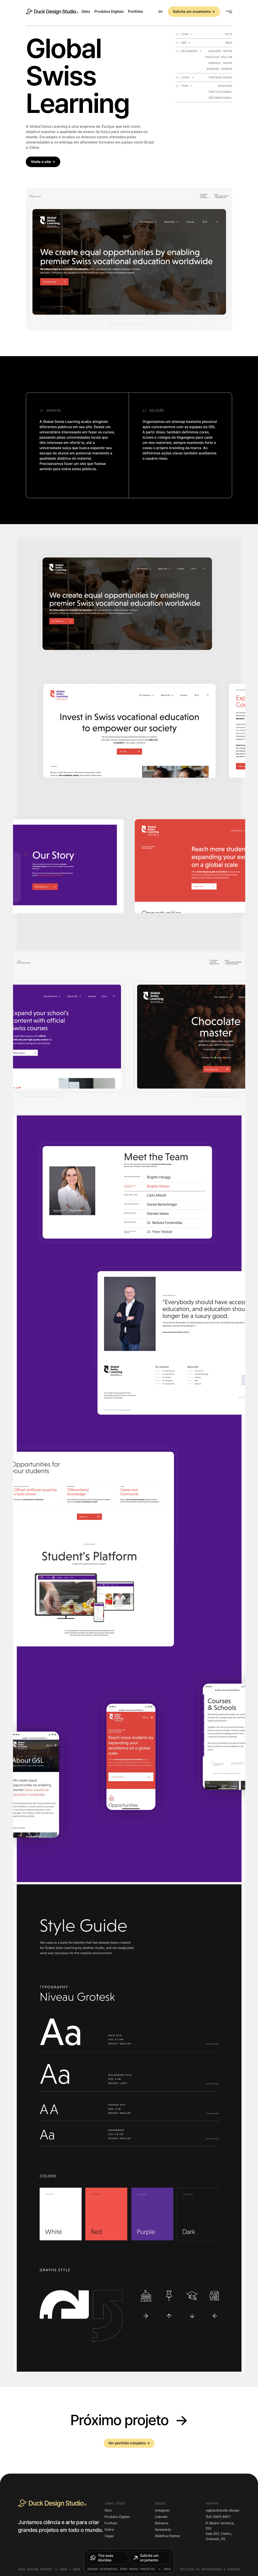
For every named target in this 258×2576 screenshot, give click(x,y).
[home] (52, 11)
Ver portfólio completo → (129, 2443)
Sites (86, 11)
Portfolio (135, 11)
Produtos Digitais (109, 11)
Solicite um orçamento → (194, 11)
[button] (160, 11)
